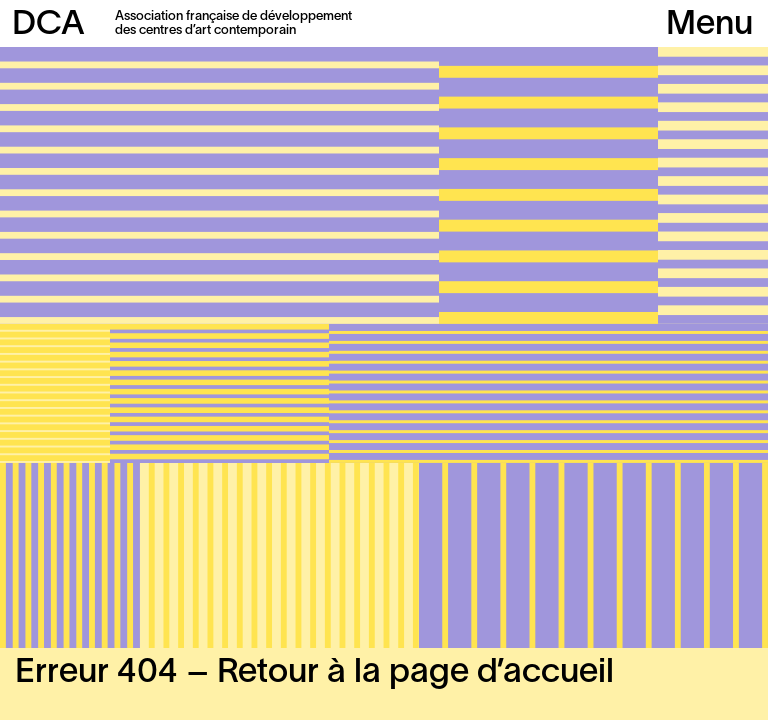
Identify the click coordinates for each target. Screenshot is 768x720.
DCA (48, 25)
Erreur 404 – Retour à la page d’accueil (314, 673)
